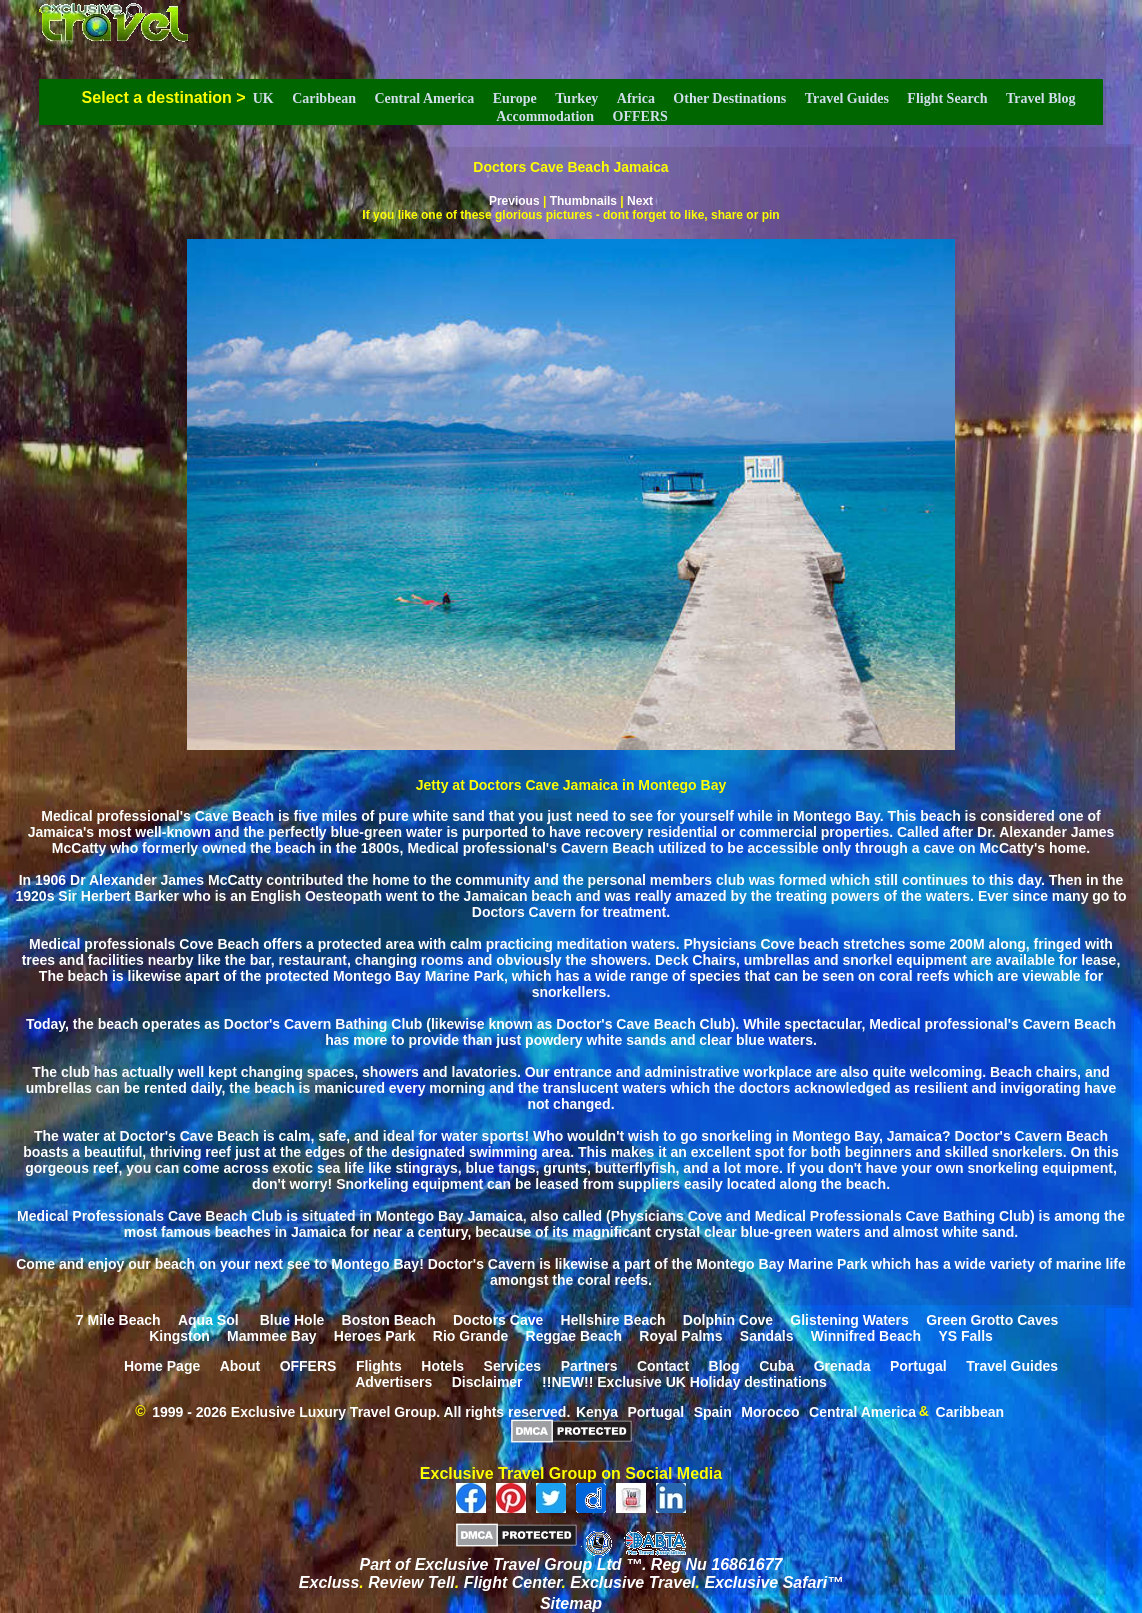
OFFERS (640, 116)
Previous (514, 201)
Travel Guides (847, 98)
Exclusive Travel (632, 1582)
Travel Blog (1040, 98)
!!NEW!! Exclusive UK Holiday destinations (684, 1381)
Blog (724, 1365)
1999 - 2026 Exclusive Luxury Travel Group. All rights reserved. (361, 1411)
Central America (424, 98)
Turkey (576, 98)
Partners (589, 1365)
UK (263, 98)
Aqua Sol (210, 1319)
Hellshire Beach (613, 1319)
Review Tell (411, 1582)
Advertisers (393, 1381)
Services (513, 1365)
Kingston (179, 1335)
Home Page (162, 1365)
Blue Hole (292, 1319)
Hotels (442, 1365)
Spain (713, 1411)
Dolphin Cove (728, 1319)
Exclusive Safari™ (773, 1582)
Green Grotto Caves (992, 1319)
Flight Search (947, 98)
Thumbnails (583, 201)
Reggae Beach (574, 1335)
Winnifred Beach (866, 1335)
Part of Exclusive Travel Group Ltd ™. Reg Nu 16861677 (571, 1564)
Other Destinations (729, 98)
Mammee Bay (272, 1335)
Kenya (597, 1411)
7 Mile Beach (118, 1319)
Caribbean (324, 98)
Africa (636, 98)
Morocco (770, 1411)
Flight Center (513, 1582)
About (240, 1365)
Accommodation (545, 116)
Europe (515, 98)
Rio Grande (470, 1335)
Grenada (842, 1365)
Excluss (329, 1582)
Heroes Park (375, 1335)
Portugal (918, 1365)
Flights (379, 1365)
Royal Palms (680, 1335)
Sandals (767, 1335)
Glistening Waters (849, 1319)
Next (640, 201)
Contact (663, 1365)
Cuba (776, 1365)
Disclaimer (487, 1381)
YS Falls (965, 1335)
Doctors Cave (498, 1319)
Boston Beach (389, 1319)
